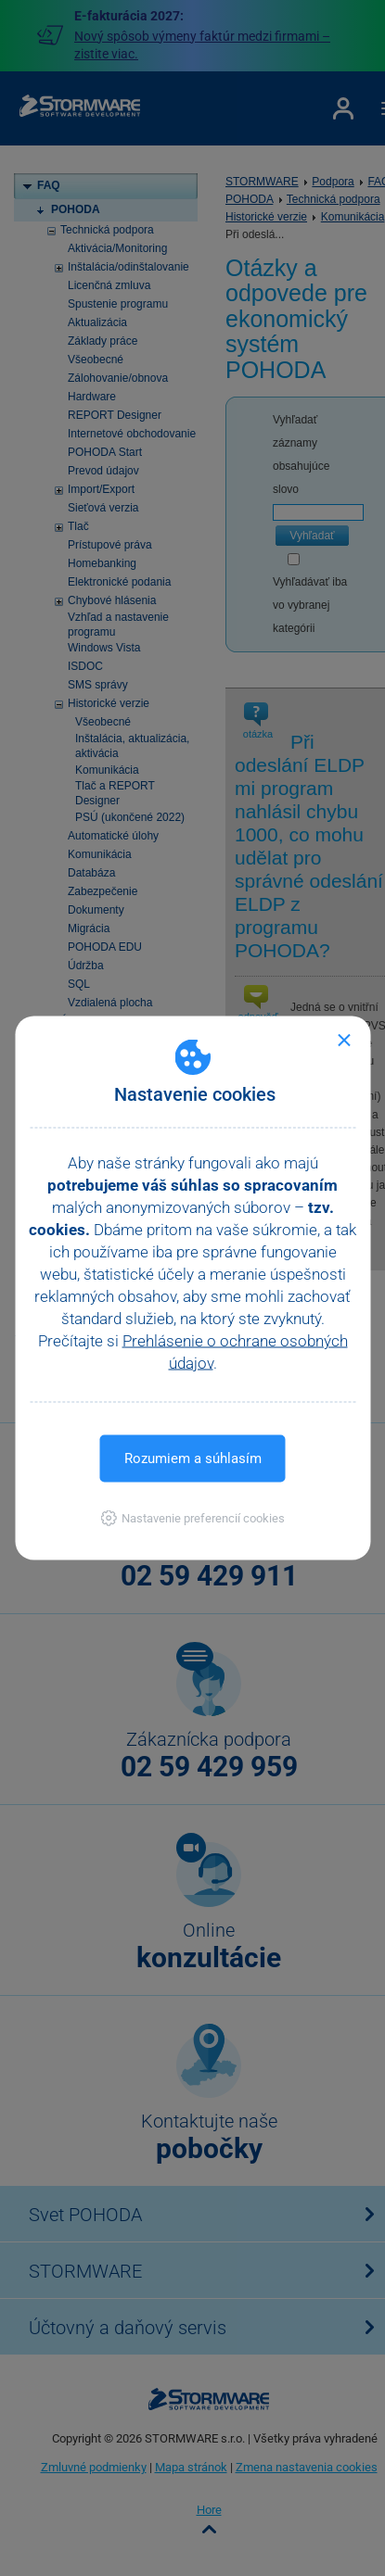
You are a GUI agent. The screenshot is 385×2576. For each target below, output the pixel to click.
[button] (192, 1518)
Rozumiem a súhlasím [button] (193, 1458)
